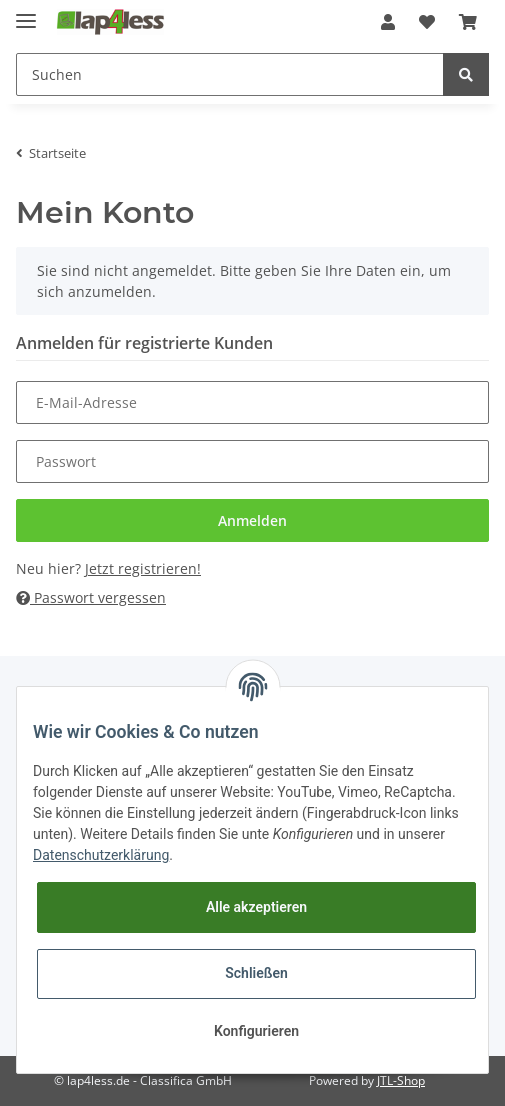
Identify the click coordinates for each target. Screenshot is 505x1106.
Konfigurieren (256, 1031)
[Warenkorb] (468, 22)
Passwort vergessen (91, 597)
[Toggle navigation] (26, 12)
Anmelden (252, 520)
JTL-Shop (401, 1080)
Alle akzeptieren (256, 907)
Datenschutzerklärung (101, 855)
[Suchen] (230, 74)
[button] (388, 22)
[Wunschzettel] (427, 22)
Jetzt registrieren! (143, 568)
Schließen (256, 973)
